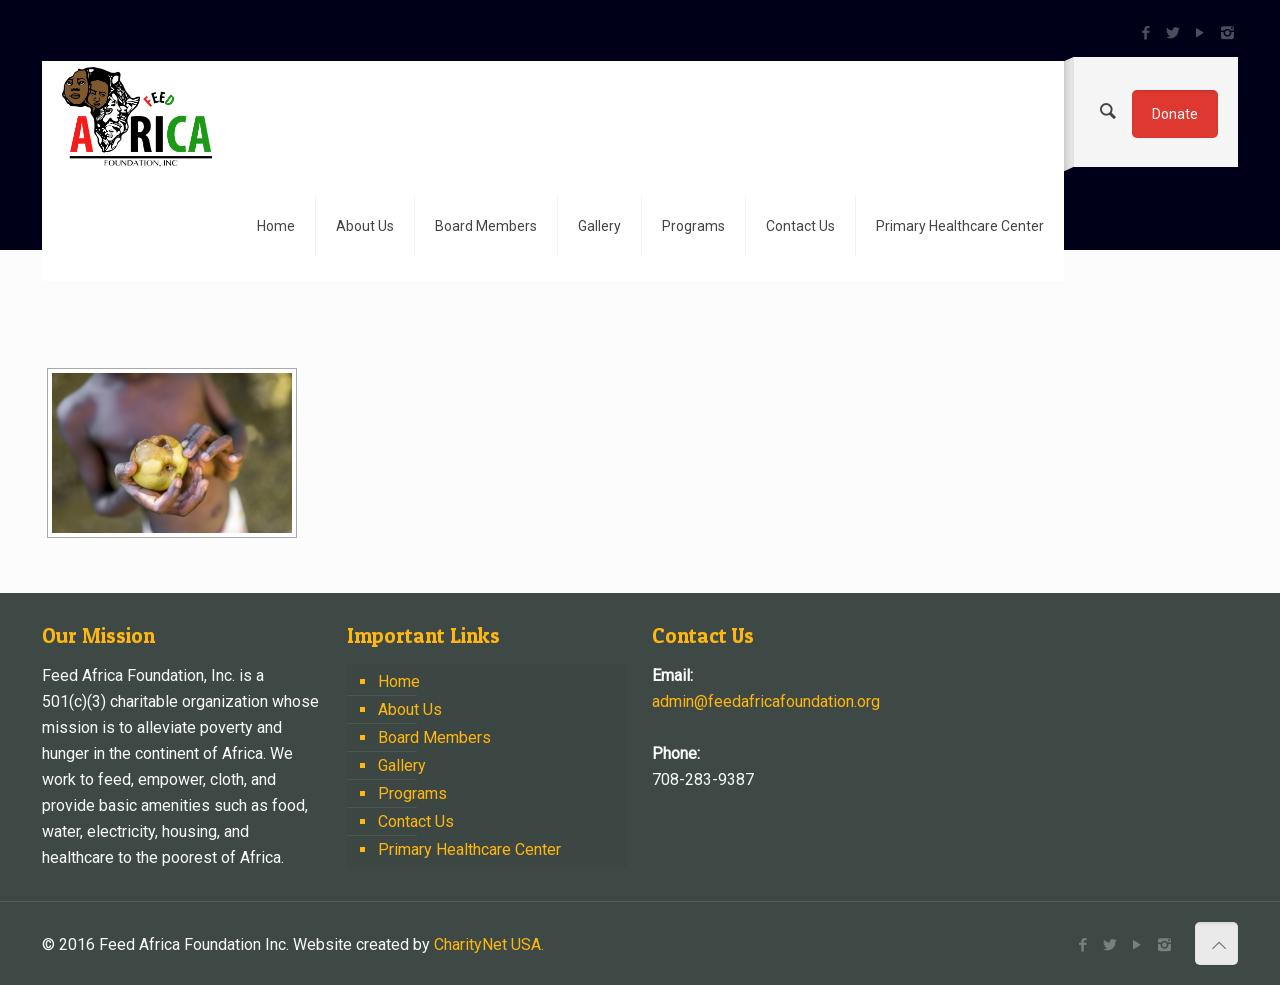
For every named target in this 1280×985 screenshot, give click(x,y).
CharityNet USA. (489, 944)
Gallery (402, 765)
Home (399, 681)
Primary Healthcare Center (469, 849)
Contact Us (416, 821)
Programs (412, 793)
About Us (410, 709)
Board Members (434, 737)
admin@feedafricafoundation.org (766, 701)
